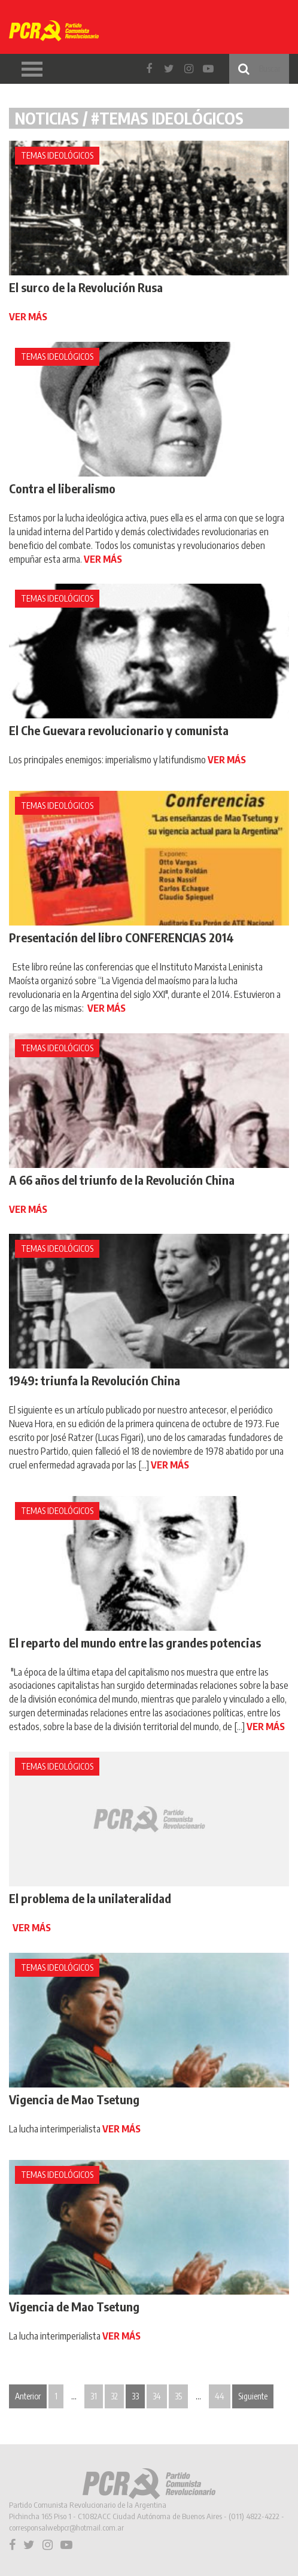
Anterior (28, 2396)
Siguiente (252, 2396)
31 (93, 2396)
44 (219, 2396)
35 (178, 2396)
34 (157, 2396)
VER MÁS (28, 317)
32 (114, 2396)
